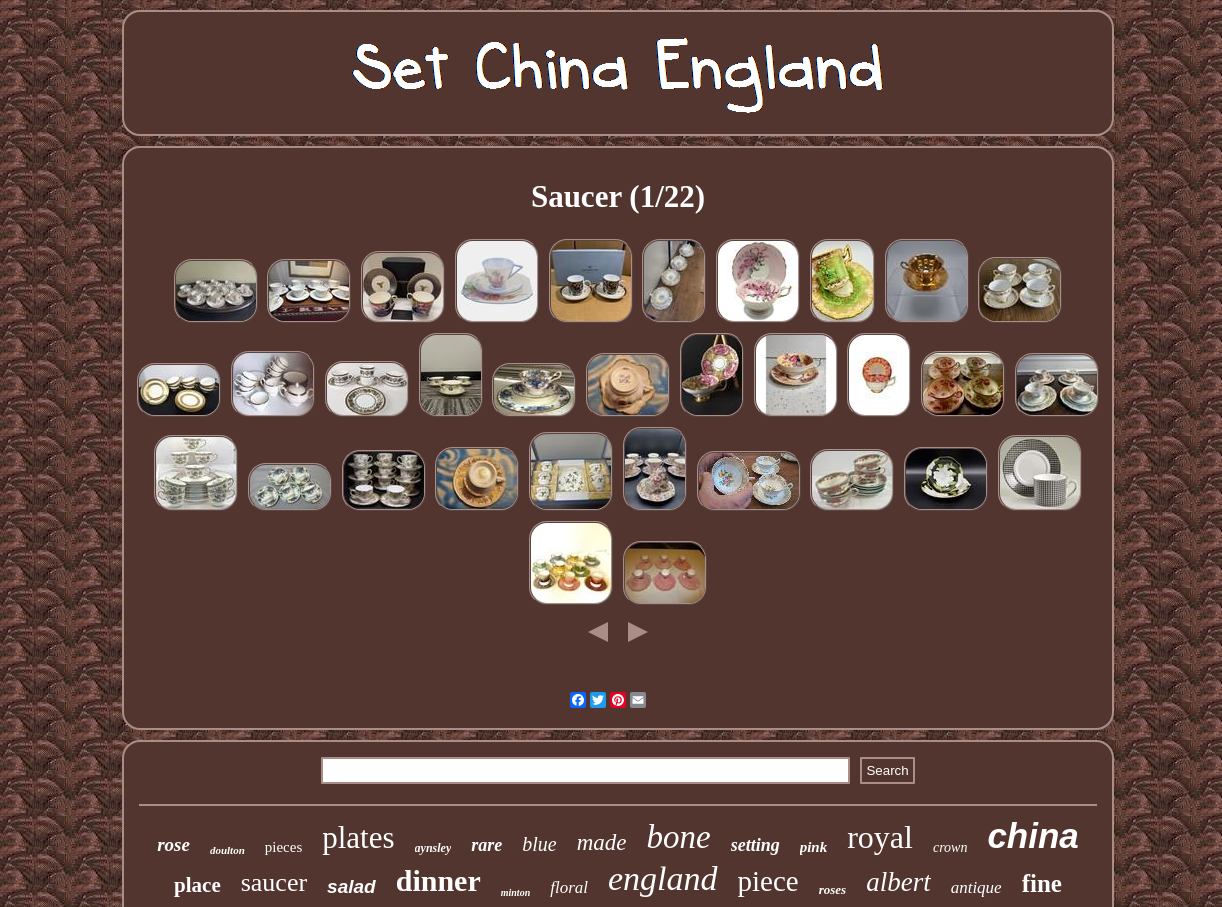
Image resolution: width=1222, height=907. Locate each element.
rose (173, 844)
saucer (274, 882)
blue (539, 844)
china (1032, 835)
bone (678, 837)
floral (569, 887)
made (602, 842)
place (197, 885)
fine (1042, 883)
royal (880, 837)
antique (976, 887)
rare (486, 845)
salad (351, 886)
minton (515, 892)
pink (814, 847)
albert (898, 882)
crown (950, 847)
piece (768, 881)
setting (755, 845)
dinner (438, 880)
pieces (283, 847)
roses (832, 889)
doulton (227, 850)
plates (358, 837)
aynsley (433, 848)
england (663, 878)
